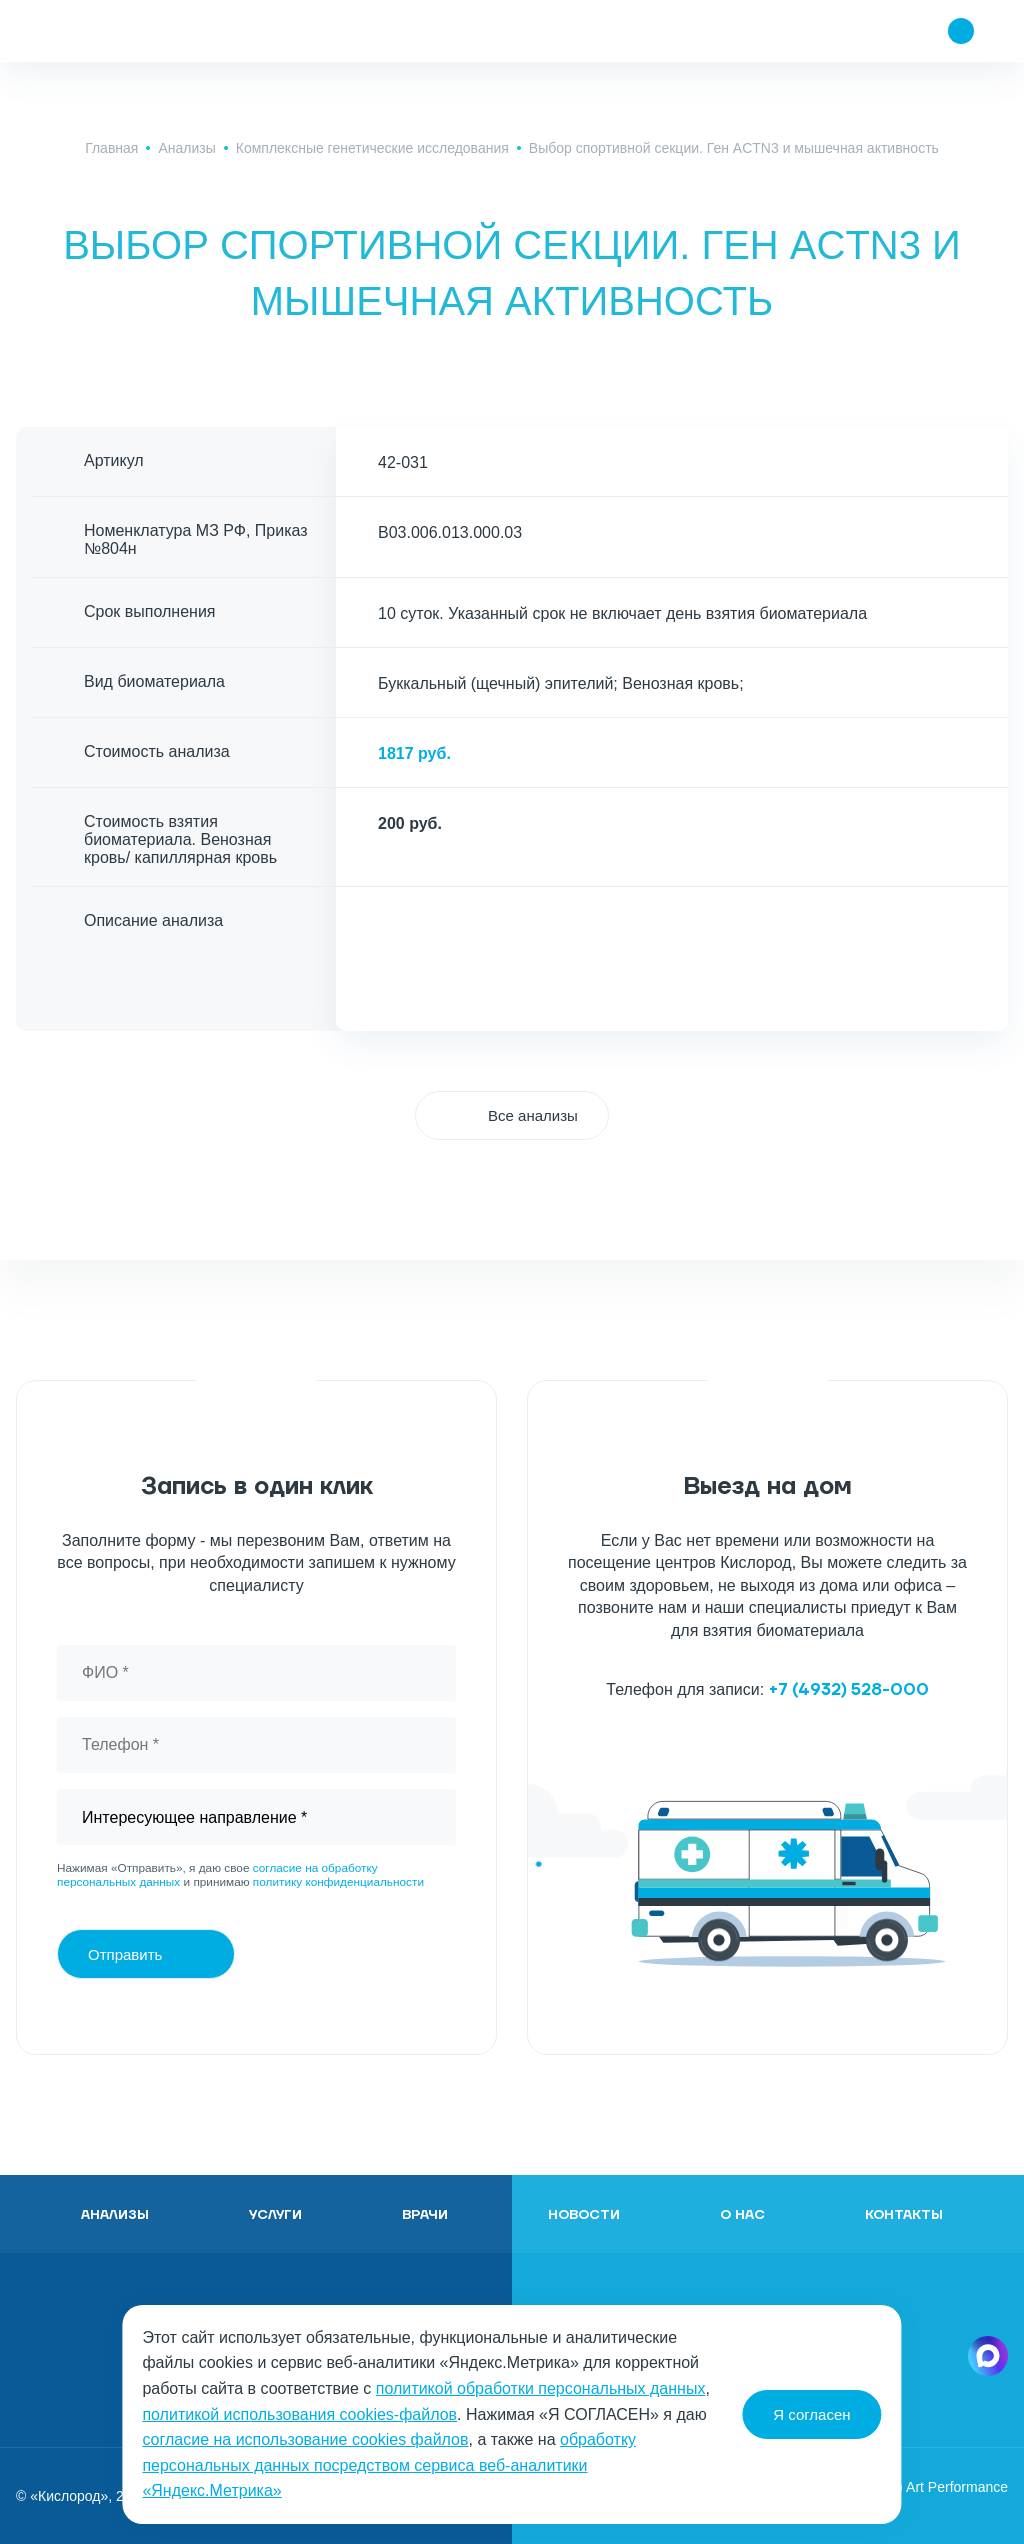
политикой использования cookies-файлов (299, 2414)
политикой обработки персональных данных (541, 2388)
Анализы (186, 148)
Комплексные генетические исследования (372, 148)
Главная (111, 148)
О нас (742, 2215)
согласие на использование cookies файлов (305, 2439)
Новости (584, 2215)
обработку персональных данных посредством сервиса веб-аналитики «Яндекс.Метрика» (389, 2465)
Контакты (904, 2215)
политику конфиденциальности (338, 1882)
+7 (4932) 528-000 (849, 1690)
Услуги (275, 2215)
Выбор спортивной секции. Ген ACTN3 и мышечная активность (734, 148)
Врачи (425, 2215)
